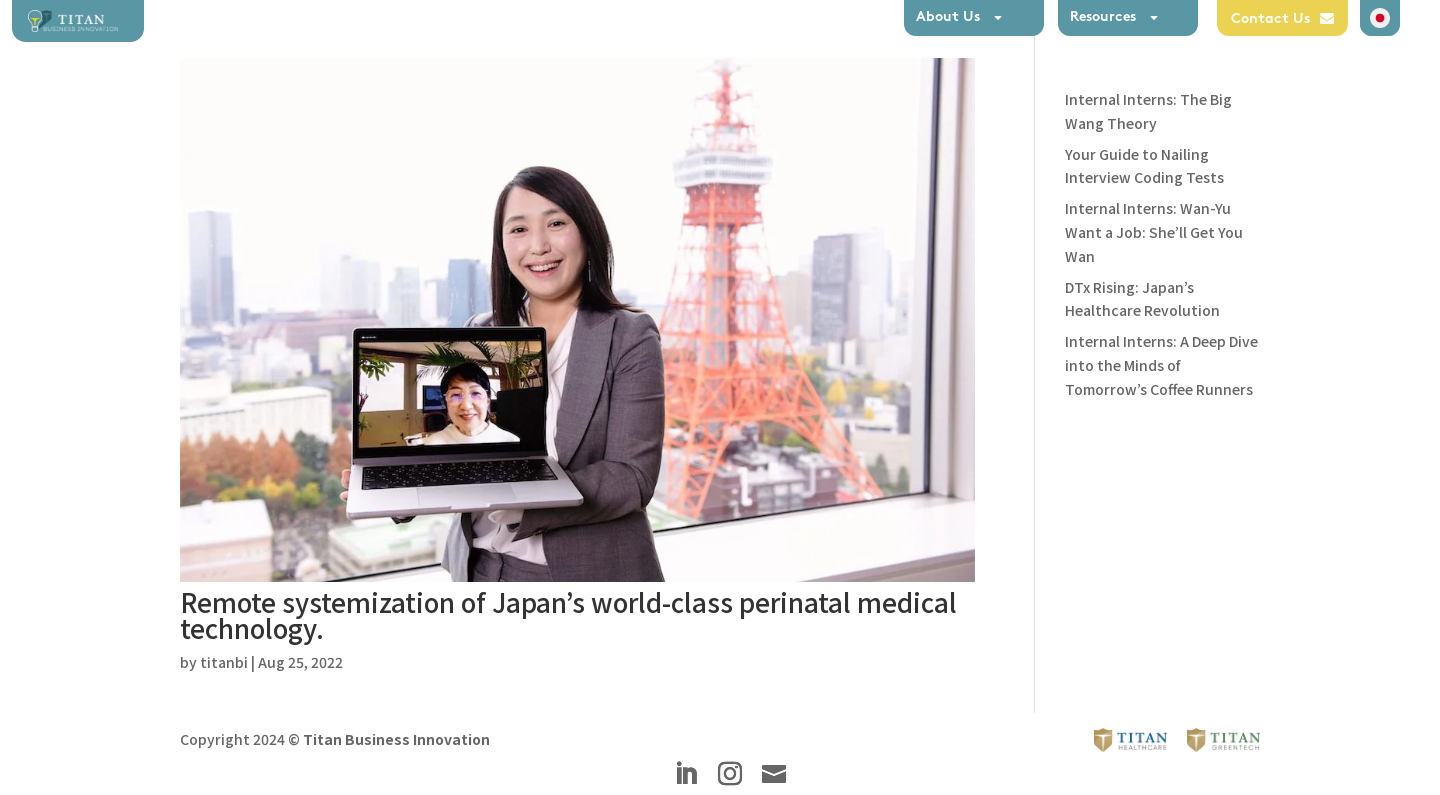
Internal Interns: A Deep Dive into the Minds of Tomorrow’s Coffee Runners (1161, 365)
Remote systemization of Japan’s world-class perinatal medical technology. (568, 614)
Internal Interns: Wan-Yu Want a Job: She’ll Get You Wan (1154, 232)
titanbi (224, 662)
